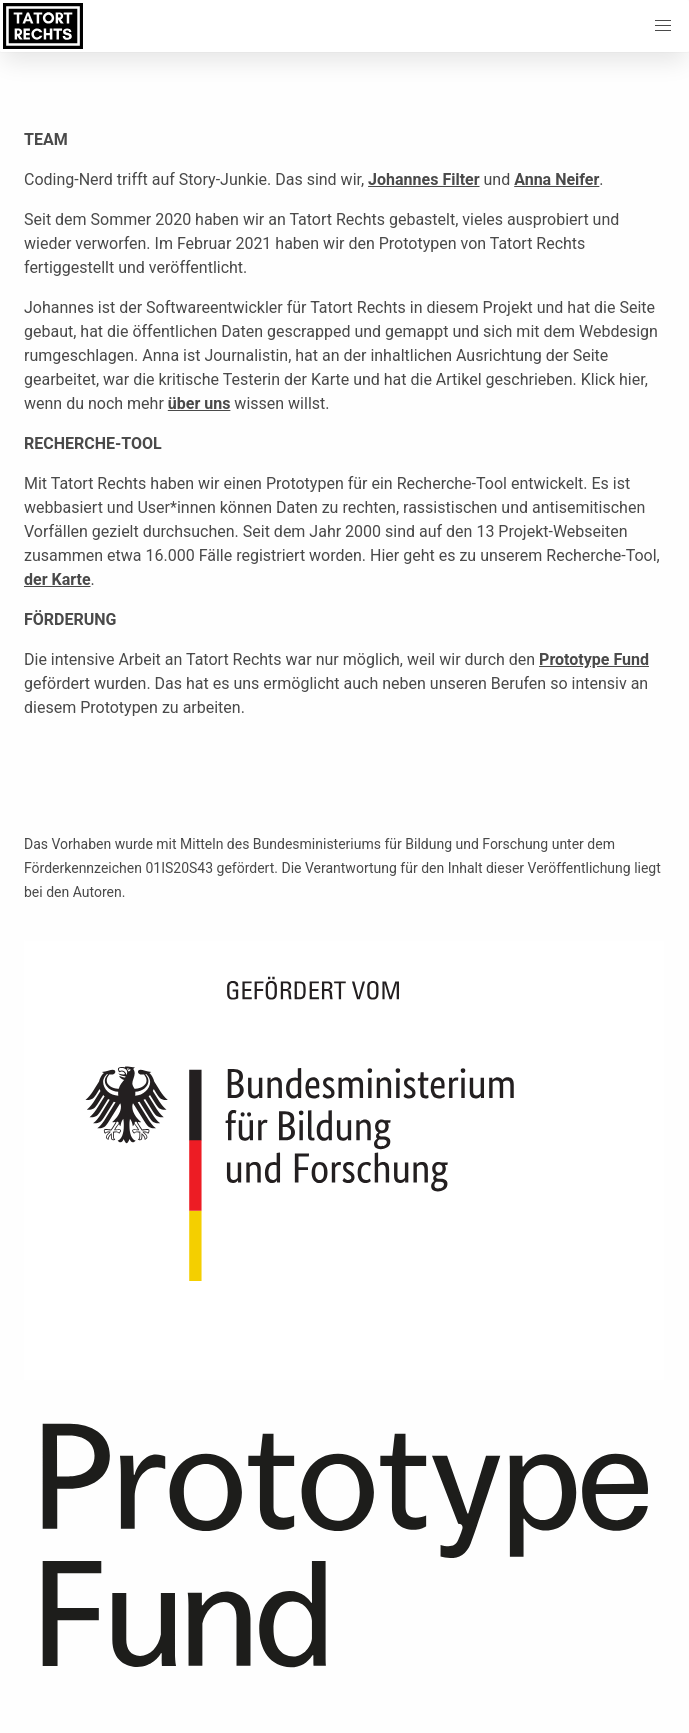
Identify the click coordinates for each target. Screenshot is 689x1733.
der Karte (57, 579)
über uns (199, 403)
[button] (663, 26)
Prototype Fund (594, 659)
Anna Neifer (556, 179)
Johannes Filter (423, 179)
